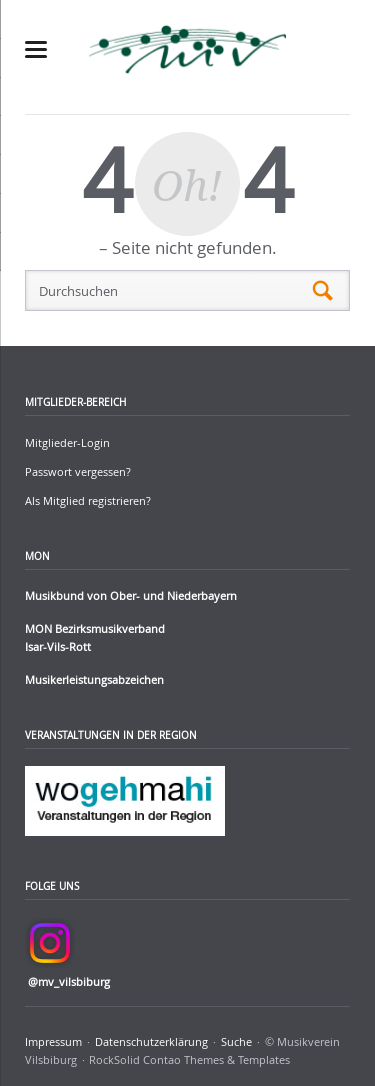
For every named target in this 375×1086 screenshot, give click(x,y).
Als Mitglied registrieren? (88, 500)
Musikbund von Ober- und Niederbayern (131, 595)
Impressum (53, 1041)
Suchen (323, 291)
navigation (36, 49)
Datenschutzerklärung (151, 1041)
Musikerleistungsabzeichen (94, 679)
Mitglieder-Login (67, 442)
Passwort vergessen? (78, 471)
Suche (236, 1041)
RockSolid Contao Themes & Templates (189, 1059)
